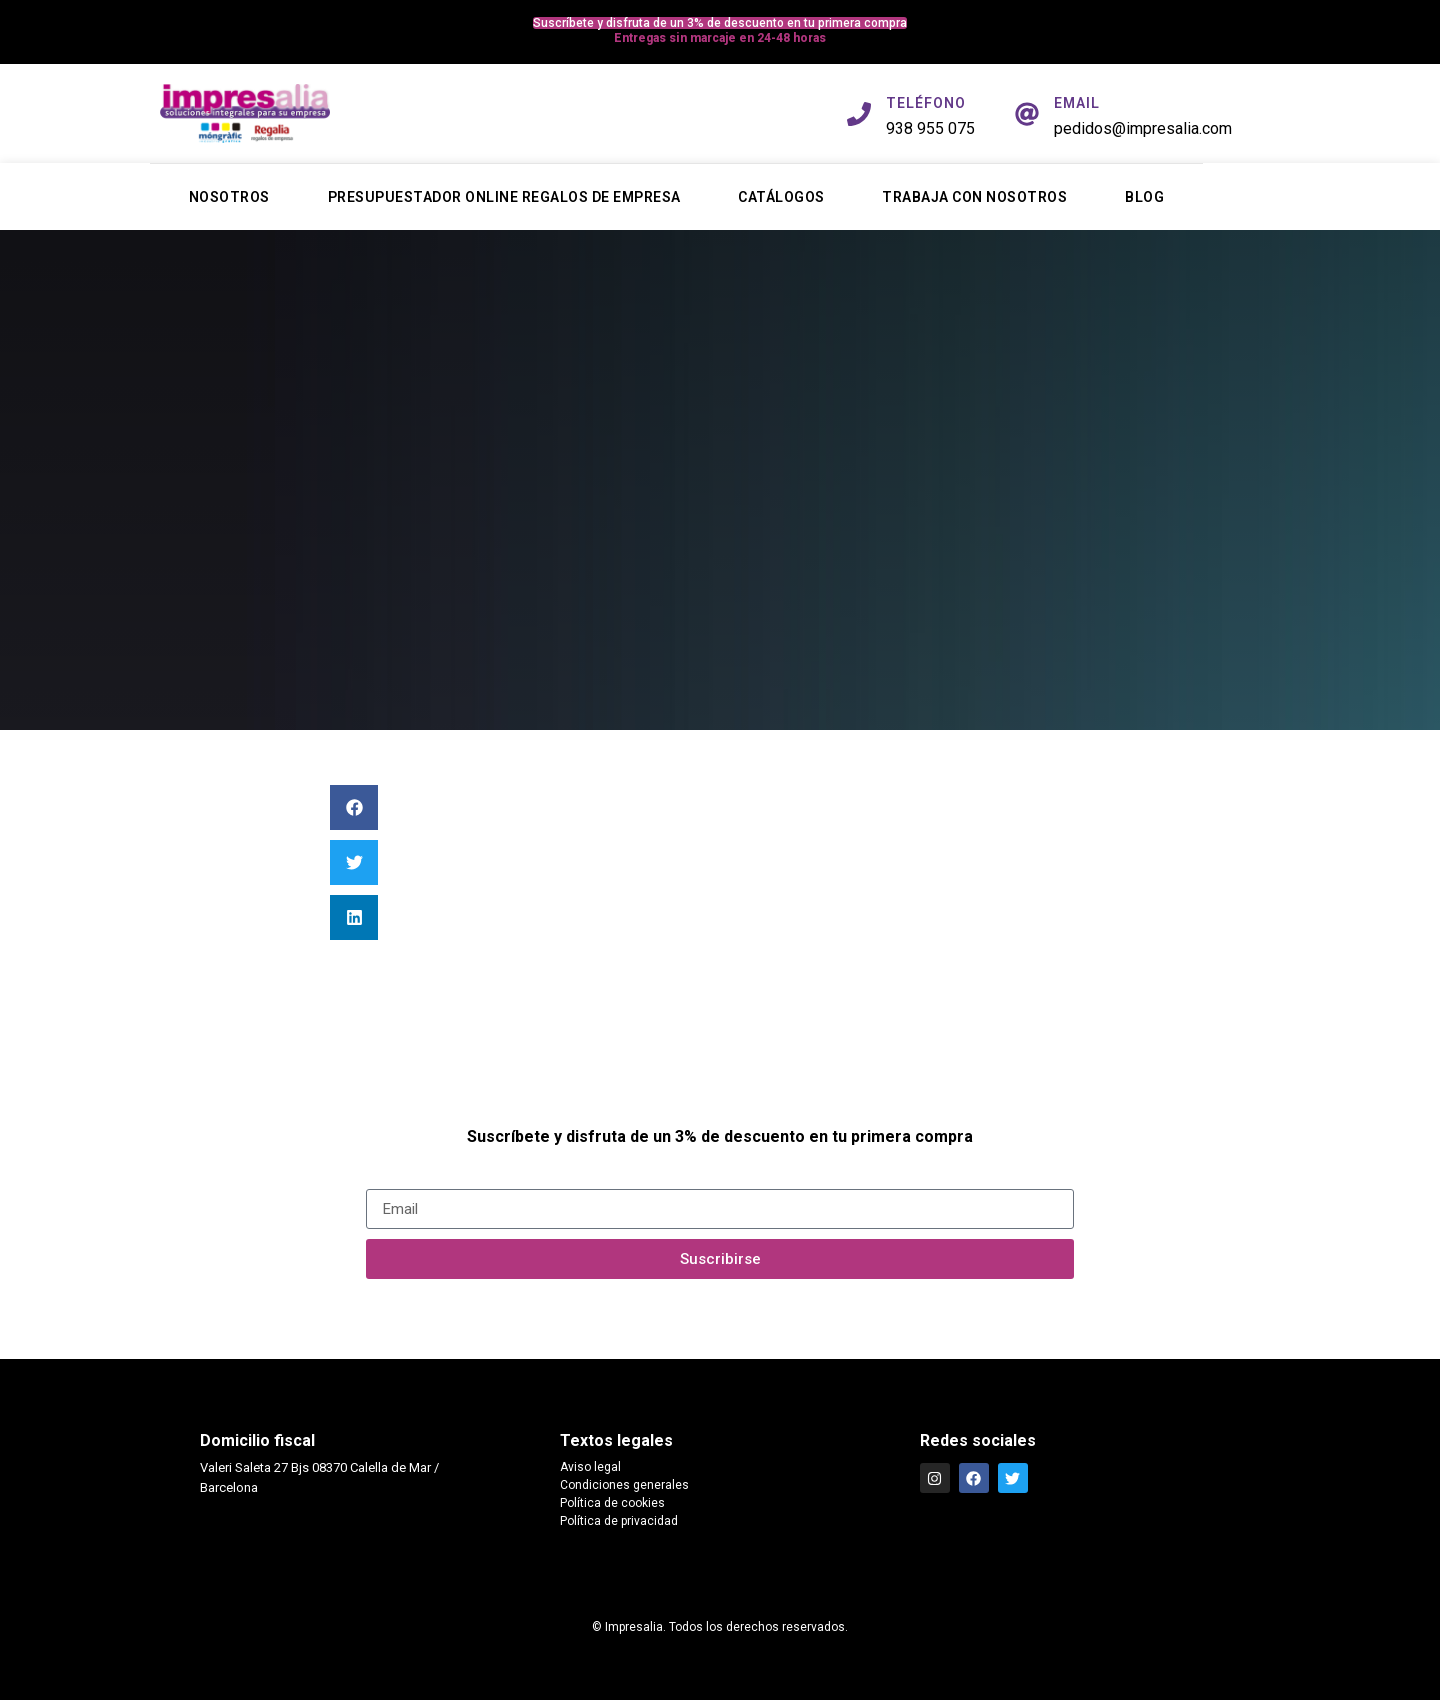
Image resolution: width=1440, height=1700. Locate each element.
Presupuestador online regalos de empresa (504, 197)
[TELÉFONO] (859, 114)
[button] (354, 807)
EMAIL (1077, 103)
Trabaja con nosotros (974, 197)
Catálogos (781, 197)
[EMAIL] (1027, 114)
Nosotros (229, 197)
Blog (1144, 197)
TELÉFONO (926, 103)
